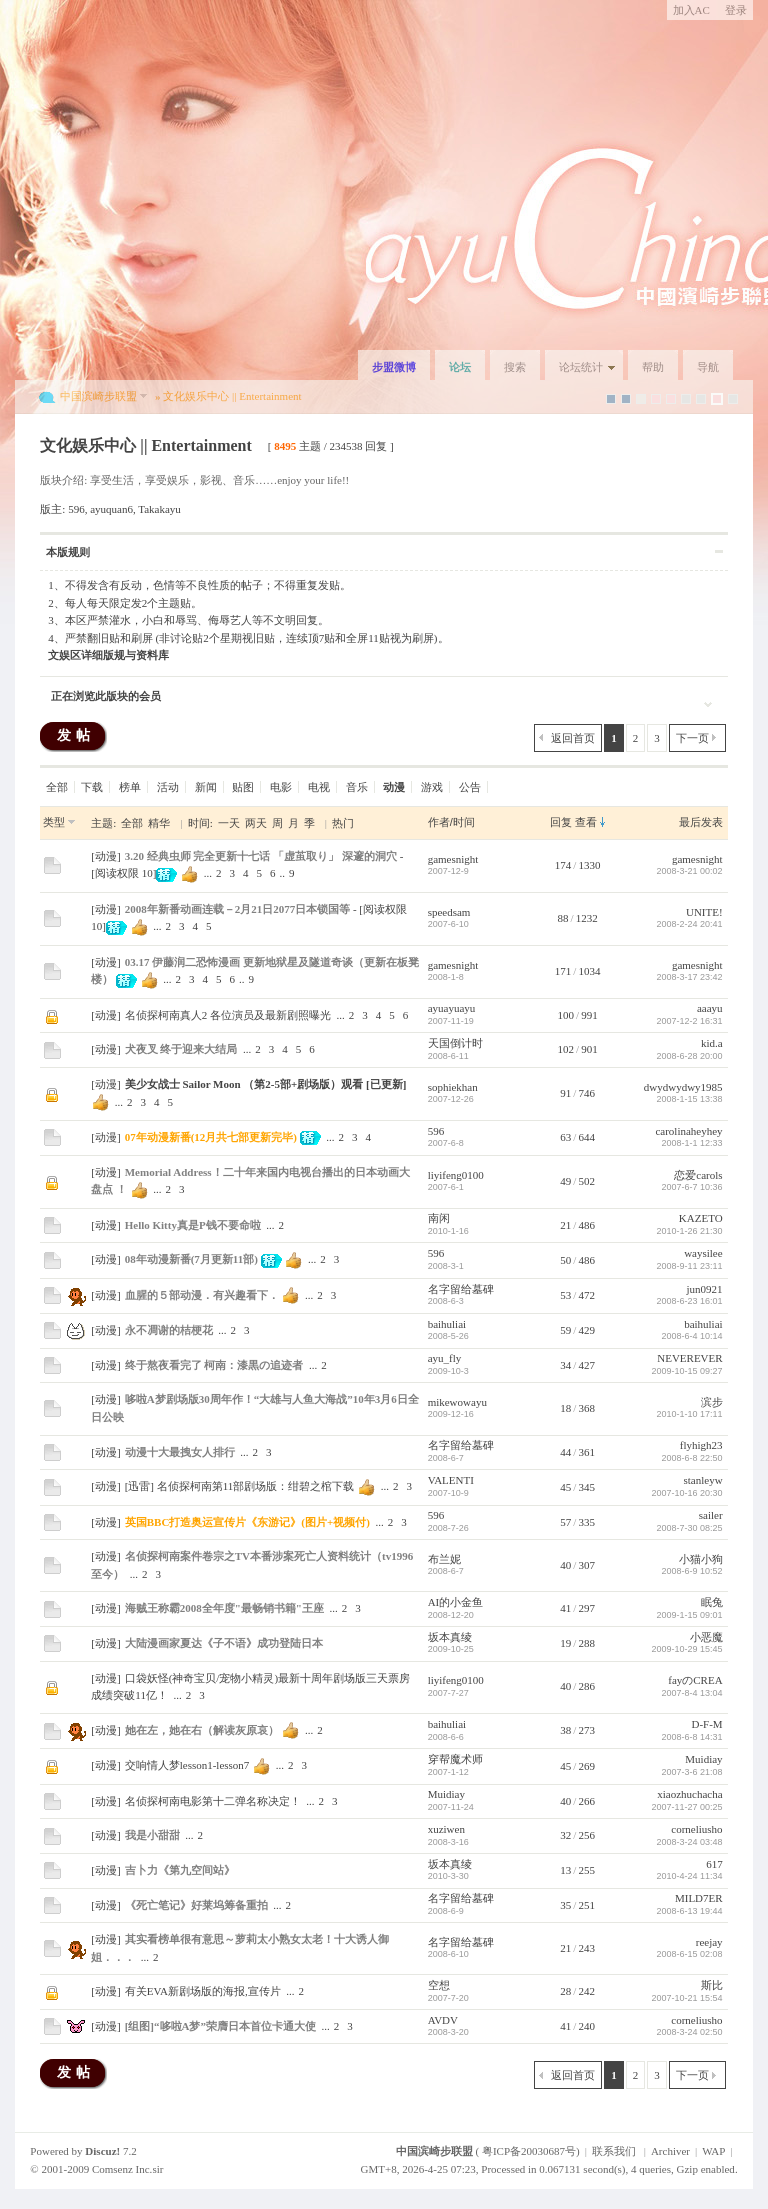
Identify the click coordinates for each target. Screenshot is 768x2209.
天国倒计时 (455, 1043)
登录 (736, 10)
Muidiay (703, 1759)
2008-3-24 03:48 (690, 1842)
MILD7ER (699, 1898)
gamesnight (453, 859)
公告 (470, 787)
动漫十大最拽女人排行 (180, 1452)
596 (76, 509)
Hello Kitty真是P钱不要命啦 (193, 1225)
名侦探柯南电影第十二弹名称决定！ (213, 1801)
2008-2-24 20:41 (690, 924)
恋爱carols (698, 1175)
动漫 (106, 856)
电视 (319, 787)
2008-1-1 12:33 (692, 1143)
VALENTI (451, 1480)
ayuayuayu (452, 1008)
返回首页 (573, 738)
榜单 (130, 787)
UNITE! (704, 912)
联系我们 (614, 2151)
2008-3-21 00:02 (690, 871)
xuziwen (446, 1829)
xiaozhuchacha (689, 1794)
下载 (92, 787)
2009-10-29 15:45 (687, 1649)
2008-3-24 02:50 (690, 2032)
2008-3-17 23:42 (690, 977)
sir (157, 2169)
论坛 (460, 367)
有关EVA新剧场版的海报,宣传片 (203, 1991)
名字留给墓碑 (461, 1289)
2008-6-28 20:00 (690, 1056)
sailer (711, 1515)
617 (714, 1864)
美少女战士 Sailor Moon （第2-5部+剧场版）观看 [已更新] (266, 1084)
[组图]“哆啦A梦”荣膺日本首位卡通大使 (220, 2026)
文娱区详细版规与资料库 (108, 655)
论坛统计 (581, 367)
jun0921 (705, 1289)
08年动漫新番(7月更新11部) (191, 1259)
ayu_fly (445, 1358)
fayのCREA (695, 1680)
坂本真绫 (450, 1637)
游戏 (432, 787)
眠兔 (712, 1602)
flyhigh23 (701, 1445)
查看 (586, 822)
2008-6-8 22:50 (692, 1458)
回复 (561, 822)
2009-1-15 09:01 (690, 1615)
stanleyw (703, 1480)
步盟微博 (394, 367)
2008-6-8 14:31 (692, 1737)
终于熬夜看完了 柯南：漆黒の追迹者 (214, 1365)
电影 (281, 787)
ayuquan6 (111, 509)
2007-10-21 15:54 (687, 1998)
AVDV (443, 2020)
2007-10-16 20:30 (687, 1493)
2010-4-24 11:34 (690, 1876)
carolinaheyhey (688, 1131)
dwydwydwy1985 (683, 1087)
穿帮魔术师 (455, 1759)
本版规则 (68, 552)
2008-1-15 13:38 (690, 1099)
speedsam (449, 912)
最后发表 (701, 822)
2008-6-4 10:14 (692, 1336)
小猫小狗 (701, 1559)
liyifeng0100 (456, 1175)
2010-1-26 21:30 (690, 1231)
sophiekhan (453, 1087)
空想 (439, 1985)
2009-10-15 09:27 (687, 1371)
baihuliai (447, 1324)
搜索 (515, 367)
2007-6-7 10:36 (692, 1187)
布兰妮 (444, 1559)
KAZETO (701, 1218)
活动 (168, 787)
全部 (57, 787)
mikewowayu (457, 1402)
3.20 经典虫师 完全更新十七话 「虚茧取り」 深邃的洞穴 (261, 856)
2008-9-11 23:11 (690, 1266)
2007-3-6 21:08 (692, 1772)
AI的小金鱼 (456, 1602)
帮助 (653, 367)
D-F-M (706, 1724)
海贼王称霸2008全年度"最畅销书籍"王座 (224, 1608)
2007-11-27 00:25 (687, 1807)
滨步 (712, 1402)
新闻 (206, 787)
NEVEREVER (689, 1358)
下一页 (692, 738)
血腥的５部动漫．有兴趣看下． (202, 1295)
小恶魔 (706, 1637)
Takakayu (159, 509)
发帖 (76, 735)
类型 (54, 822)
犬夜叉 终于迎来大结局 (181, 1049)
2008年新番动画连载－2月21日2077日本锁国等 (238, 909)
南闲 (439, 1218)
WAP (713, 2151)
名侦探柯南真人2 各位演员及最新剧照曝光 (228, 1015)
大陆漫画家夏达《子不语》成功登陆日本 (224, 1643)
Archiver (670, 2151)
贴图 (243, 787)
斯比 (712, 1985)
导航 (708, 367)
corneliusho (696, 1829)
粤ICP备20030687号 (529, 2151)
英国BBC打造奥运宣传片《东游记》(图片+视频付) (247, 1522)
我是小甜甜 (152, 1835)
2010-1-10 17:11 (690, 1414)
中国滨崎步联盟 (98, 396)
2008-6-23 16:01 (690, 1301)
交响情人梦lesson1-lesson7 (187, 1765)
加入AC (691, 10)
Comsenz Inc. (122, 2169)
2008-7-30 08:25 (690, 1528)
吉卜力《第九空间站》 (180, 1870)
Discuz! (102, 2151)
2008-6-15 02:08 (690, 1954)
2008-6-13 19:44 (690, 1911)
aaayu (710, 1008)
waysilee (703, 1253)
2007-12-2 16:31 (690, 1021)
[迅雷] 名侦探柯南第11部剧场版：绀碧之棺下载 (240, 1486)
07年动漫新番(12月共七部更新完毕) (211, 1137)
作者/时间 (451, 822)
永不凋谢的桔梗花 (169, 1330)
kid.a (712, 1043)
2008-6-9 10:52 (692, 1571)
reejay (709, 1942)
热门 (343, 823)
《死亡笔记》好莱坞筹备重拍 (196, 1905)
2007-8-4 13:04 (692, 1693)
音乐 (357, 787)
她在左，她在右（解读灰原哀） (202, 1730)
